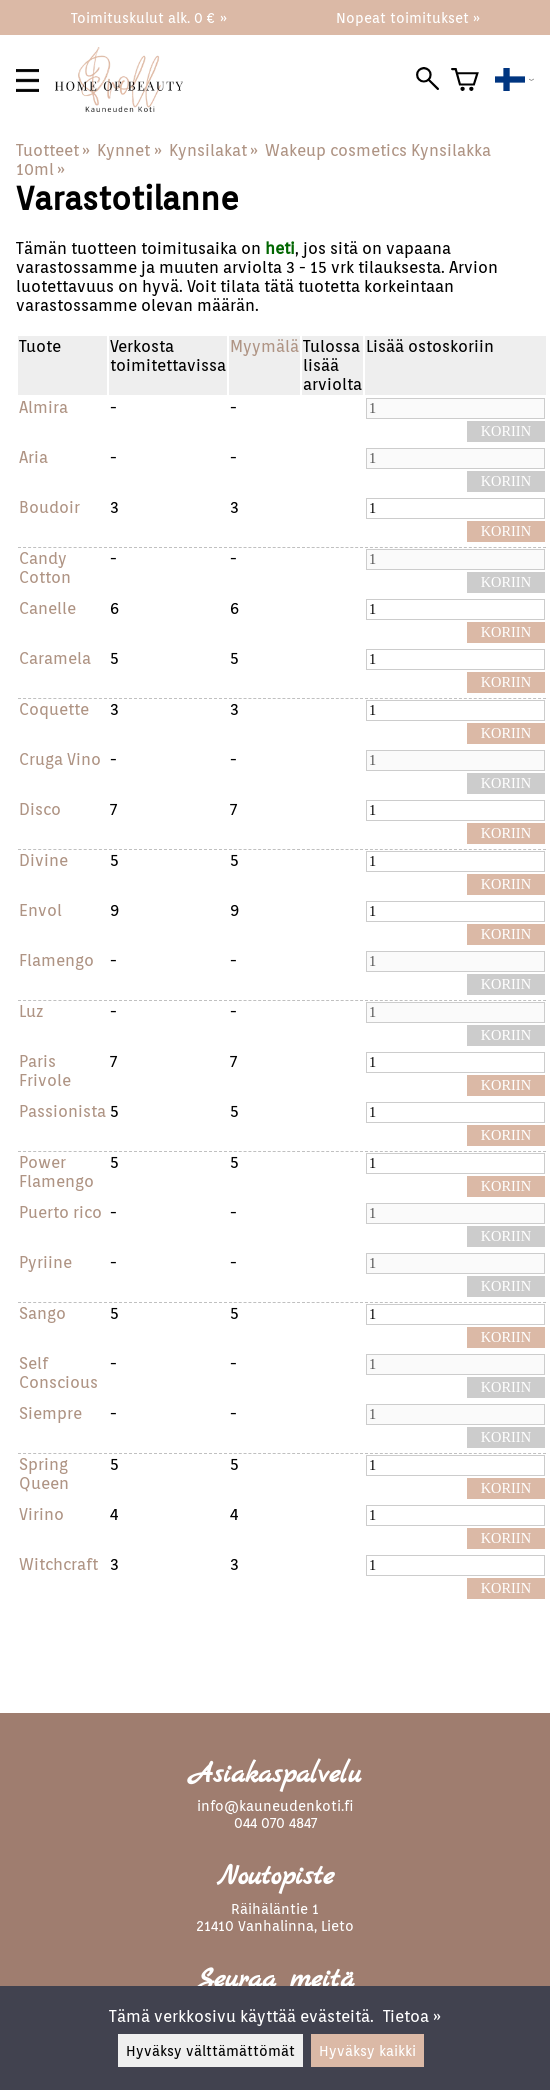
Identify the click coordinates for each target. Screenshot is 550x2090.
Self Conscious (58, 1373)
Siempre (50, 1413)
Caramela (55, 658)
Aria (33, 457)
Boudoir (49, 507)
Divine (43, 860)
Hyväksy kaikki (367, 2050)
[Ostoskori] (465, 80)
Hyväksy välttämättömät (210, 2050)
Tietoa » (412, 2016)
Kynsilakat (213, 150)
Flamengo (56, 960)
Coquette (54, 709)
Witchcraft (58, 1564)
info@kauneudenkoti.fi (275, 1805)
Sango (42, 1313)
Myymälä (264, 346)
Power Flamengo (56, 1172)
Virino (41, 1514)
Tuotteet (53, 150)
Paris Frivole (45, 1071)
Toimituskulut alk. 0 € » (149, 17)
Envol (40, 910)
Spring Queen (44, 1474)
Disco (40, 809)
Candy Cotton (45, 568)
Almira (43, 407)
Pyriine (45, 1262)
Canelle (47, 608)
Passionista (62, 1111)
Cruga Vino (60, 759)
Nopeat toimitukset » (408, 17)
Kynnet (129, 150)
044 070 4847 (275, 1822)
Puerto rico (60, 1212)
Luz (31, 1011)
